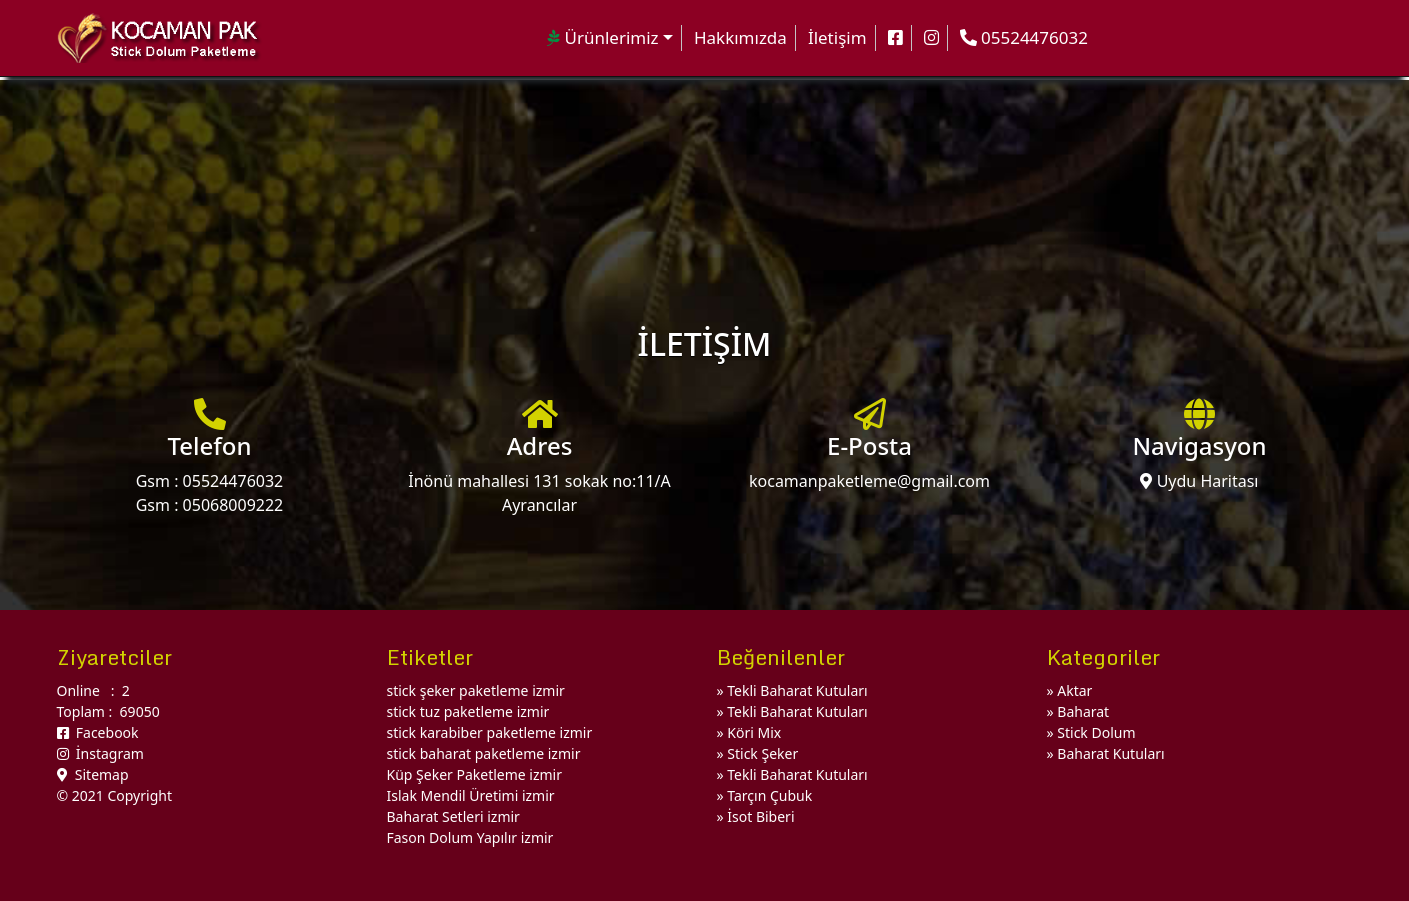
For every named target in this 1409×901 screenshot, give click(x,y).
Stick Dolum (1096, 732)
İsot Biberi (760, 816)
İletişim (837, 37)
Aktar (1074, 690)
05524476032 (233, 481)
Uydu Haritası (1199, 481)
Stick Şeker (762, 753)
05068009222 (233, 505)
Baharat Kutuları (1110, 753)
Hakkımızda (740, 37)
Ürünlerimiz (603, 37)
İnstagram (100, 753)
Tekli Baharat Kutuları (797, 690)
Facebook (98, 732)
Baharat (1083, 711)
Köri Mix (754, 732)
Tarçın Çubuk (769, 795)
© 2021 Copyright (114, 795)
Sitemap (93, 774)
